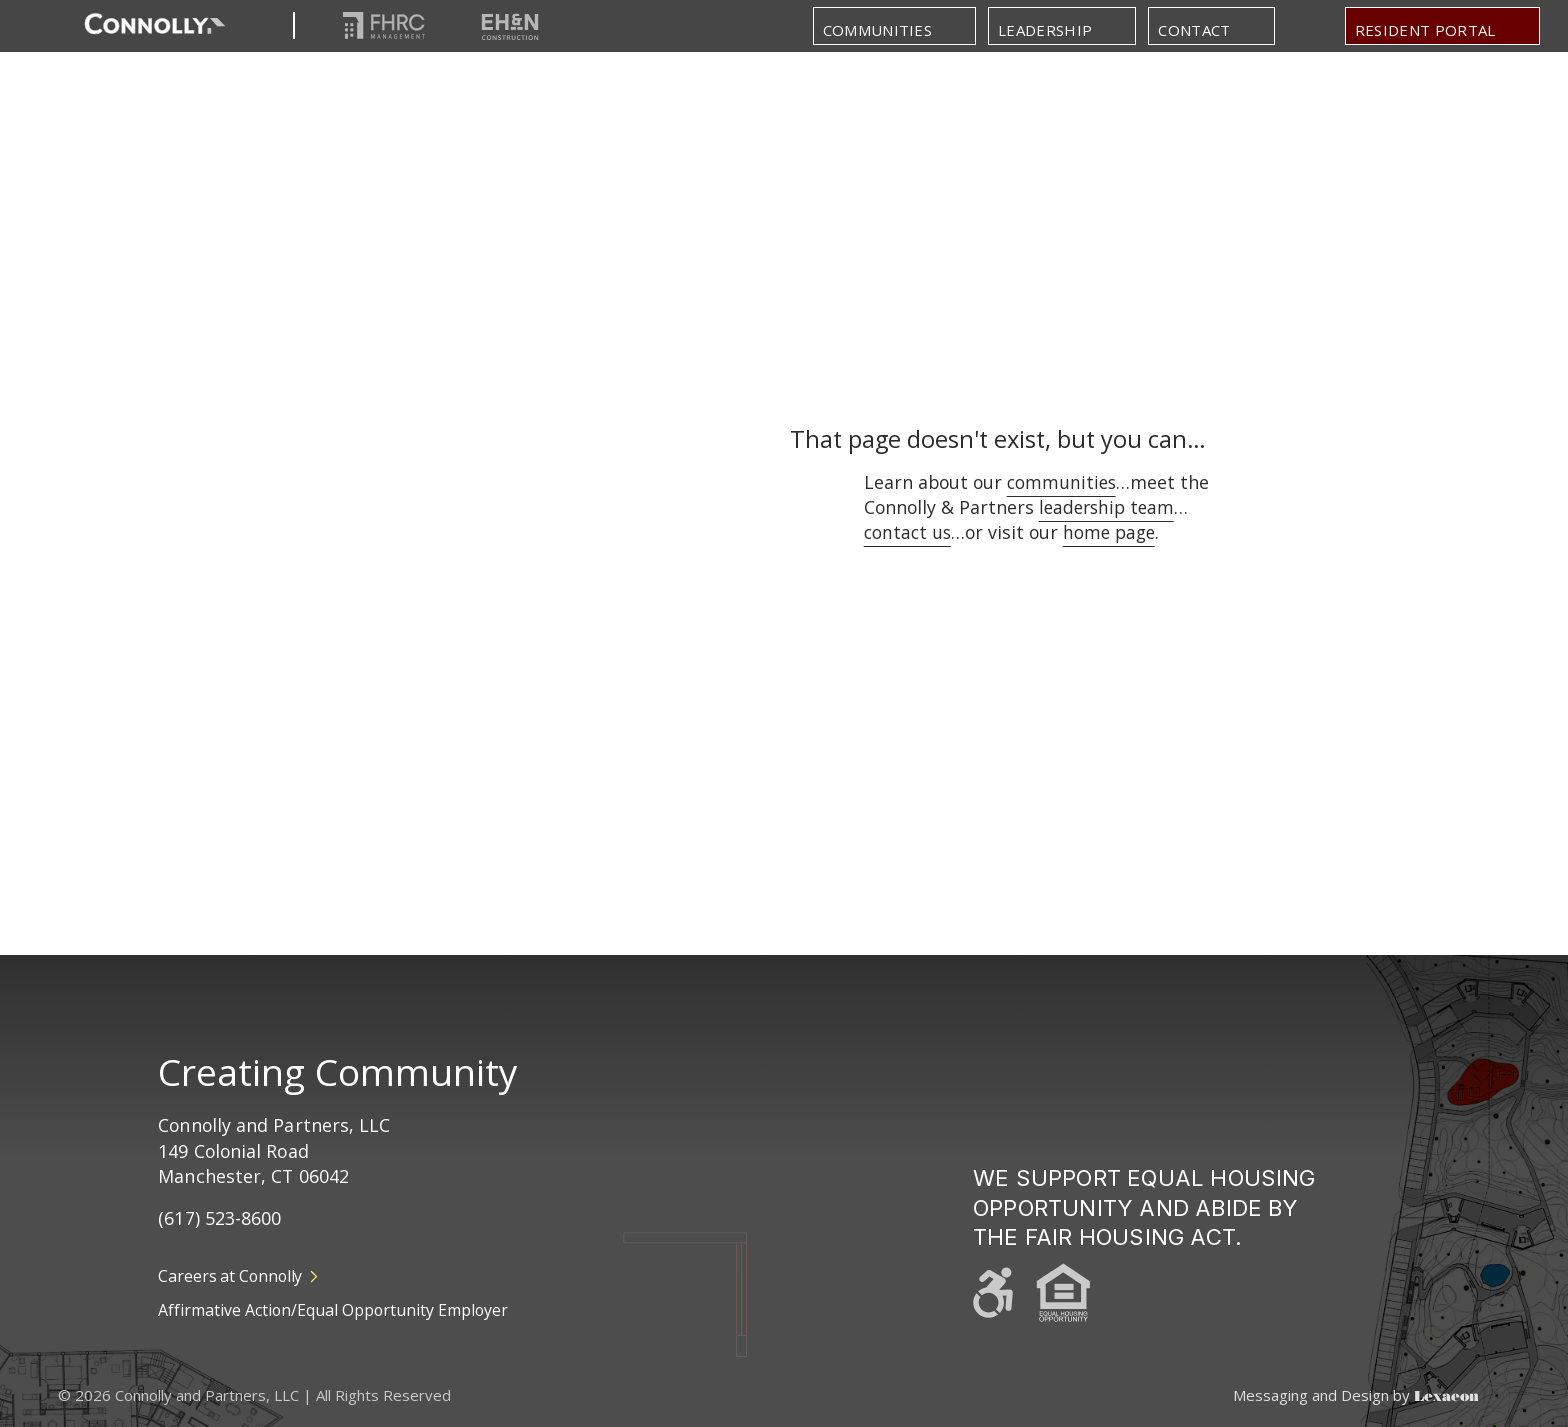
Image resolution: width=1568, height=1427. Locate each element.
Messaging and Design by (1356, 1395)
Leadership (1045, 30)
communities (1063, 482)
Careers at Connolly (238, 1276)
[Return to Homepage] (155, 25)
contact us (909, 532)
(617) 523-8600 (219, 1218)
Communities (878, 30)
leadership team (1109, 507)
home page (1113, 532)
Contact (1194, 30)
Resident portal (1425, 30)
